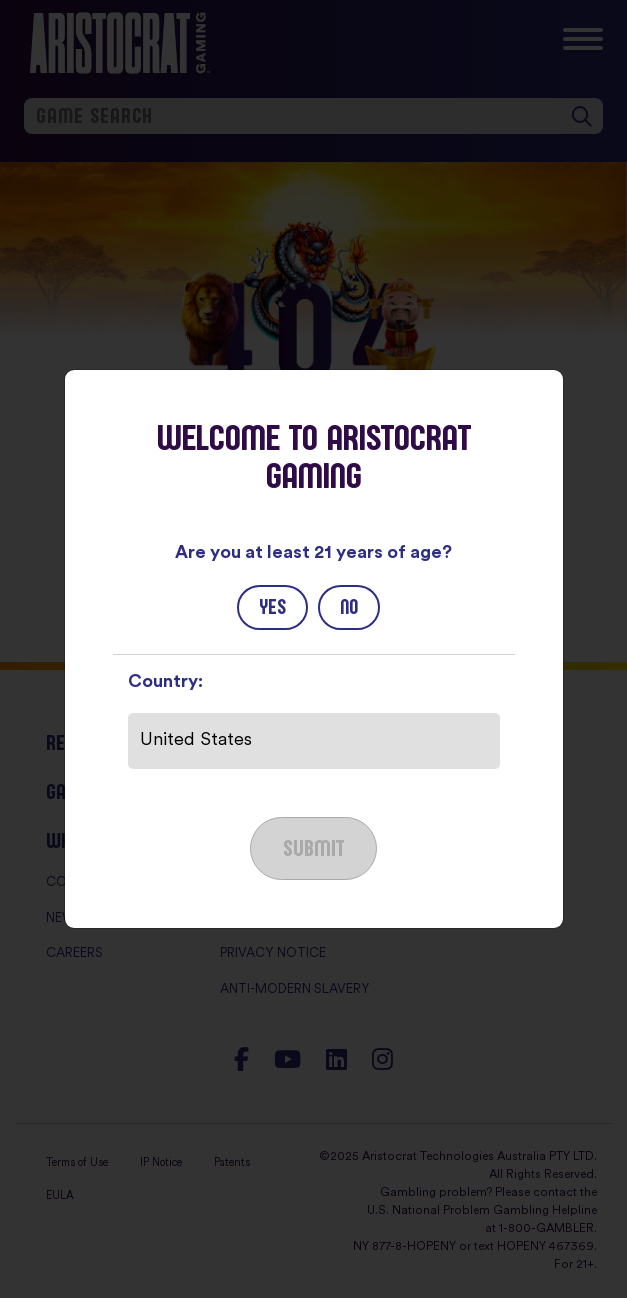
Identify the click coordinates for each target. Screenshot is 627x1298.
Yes (272, 607)
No (349, 607)
